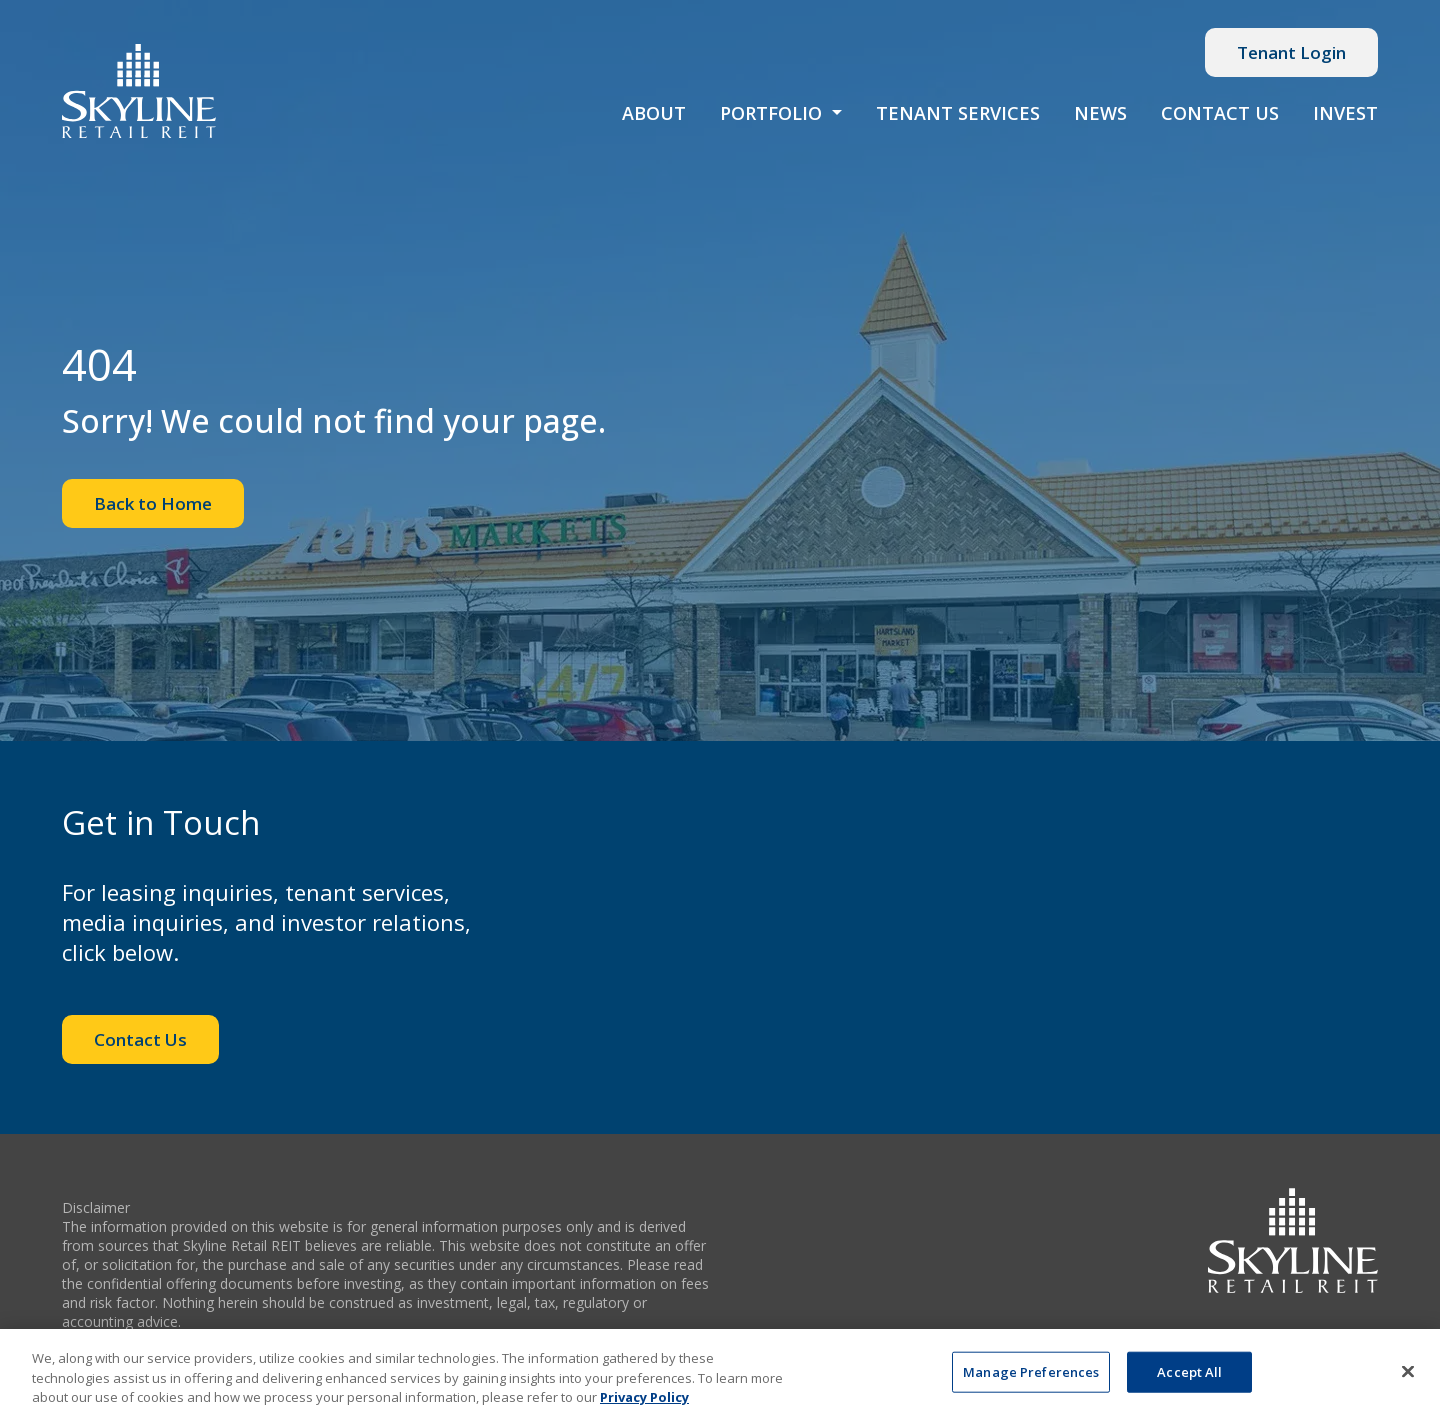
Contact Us (1220, 113)
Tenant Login (1291, 52)
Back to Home (153, 503)
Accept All (1189, 1377)
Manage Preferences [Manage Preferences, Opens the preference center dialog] (1031, 1377)
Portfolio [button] (773, 113)
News (1100, 113)
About (654, 113)
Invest (1345, 113)
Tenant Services (958, 113)
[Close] (1408, 1376)
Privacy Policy (644, 1403)
